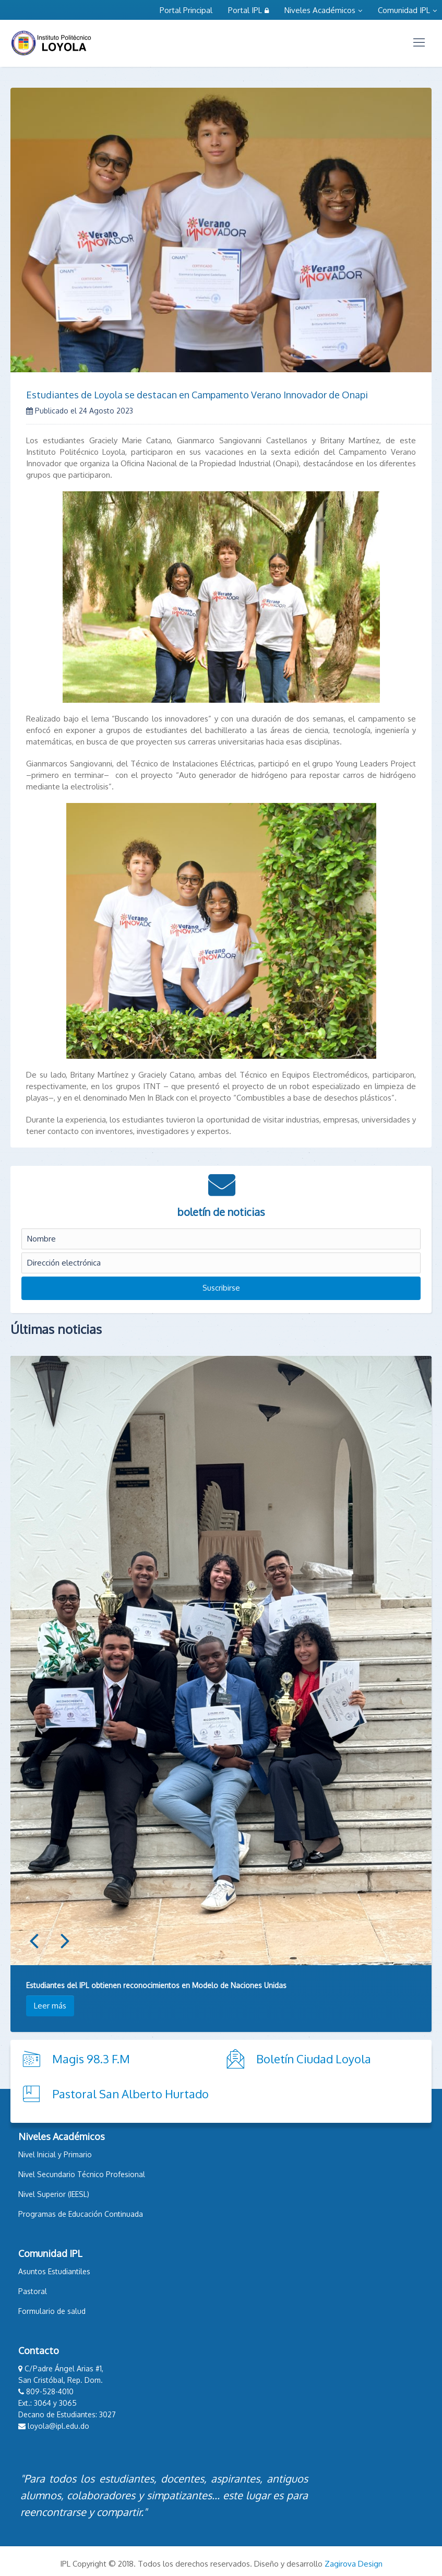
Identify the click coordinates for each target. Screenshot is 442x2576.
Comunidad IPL (407, 10)
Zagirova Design (354, 2564)
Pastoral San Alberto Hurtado (130, 2093)
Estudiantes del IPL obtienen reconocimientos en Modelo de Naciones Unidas (156, 1985)
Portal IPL (248, 10)
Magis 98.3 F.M (91, 2058)
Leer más (50, 2006)
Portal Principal (186, 10)
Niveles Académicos (323, 10)
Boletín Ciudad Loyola (313, 2058)
